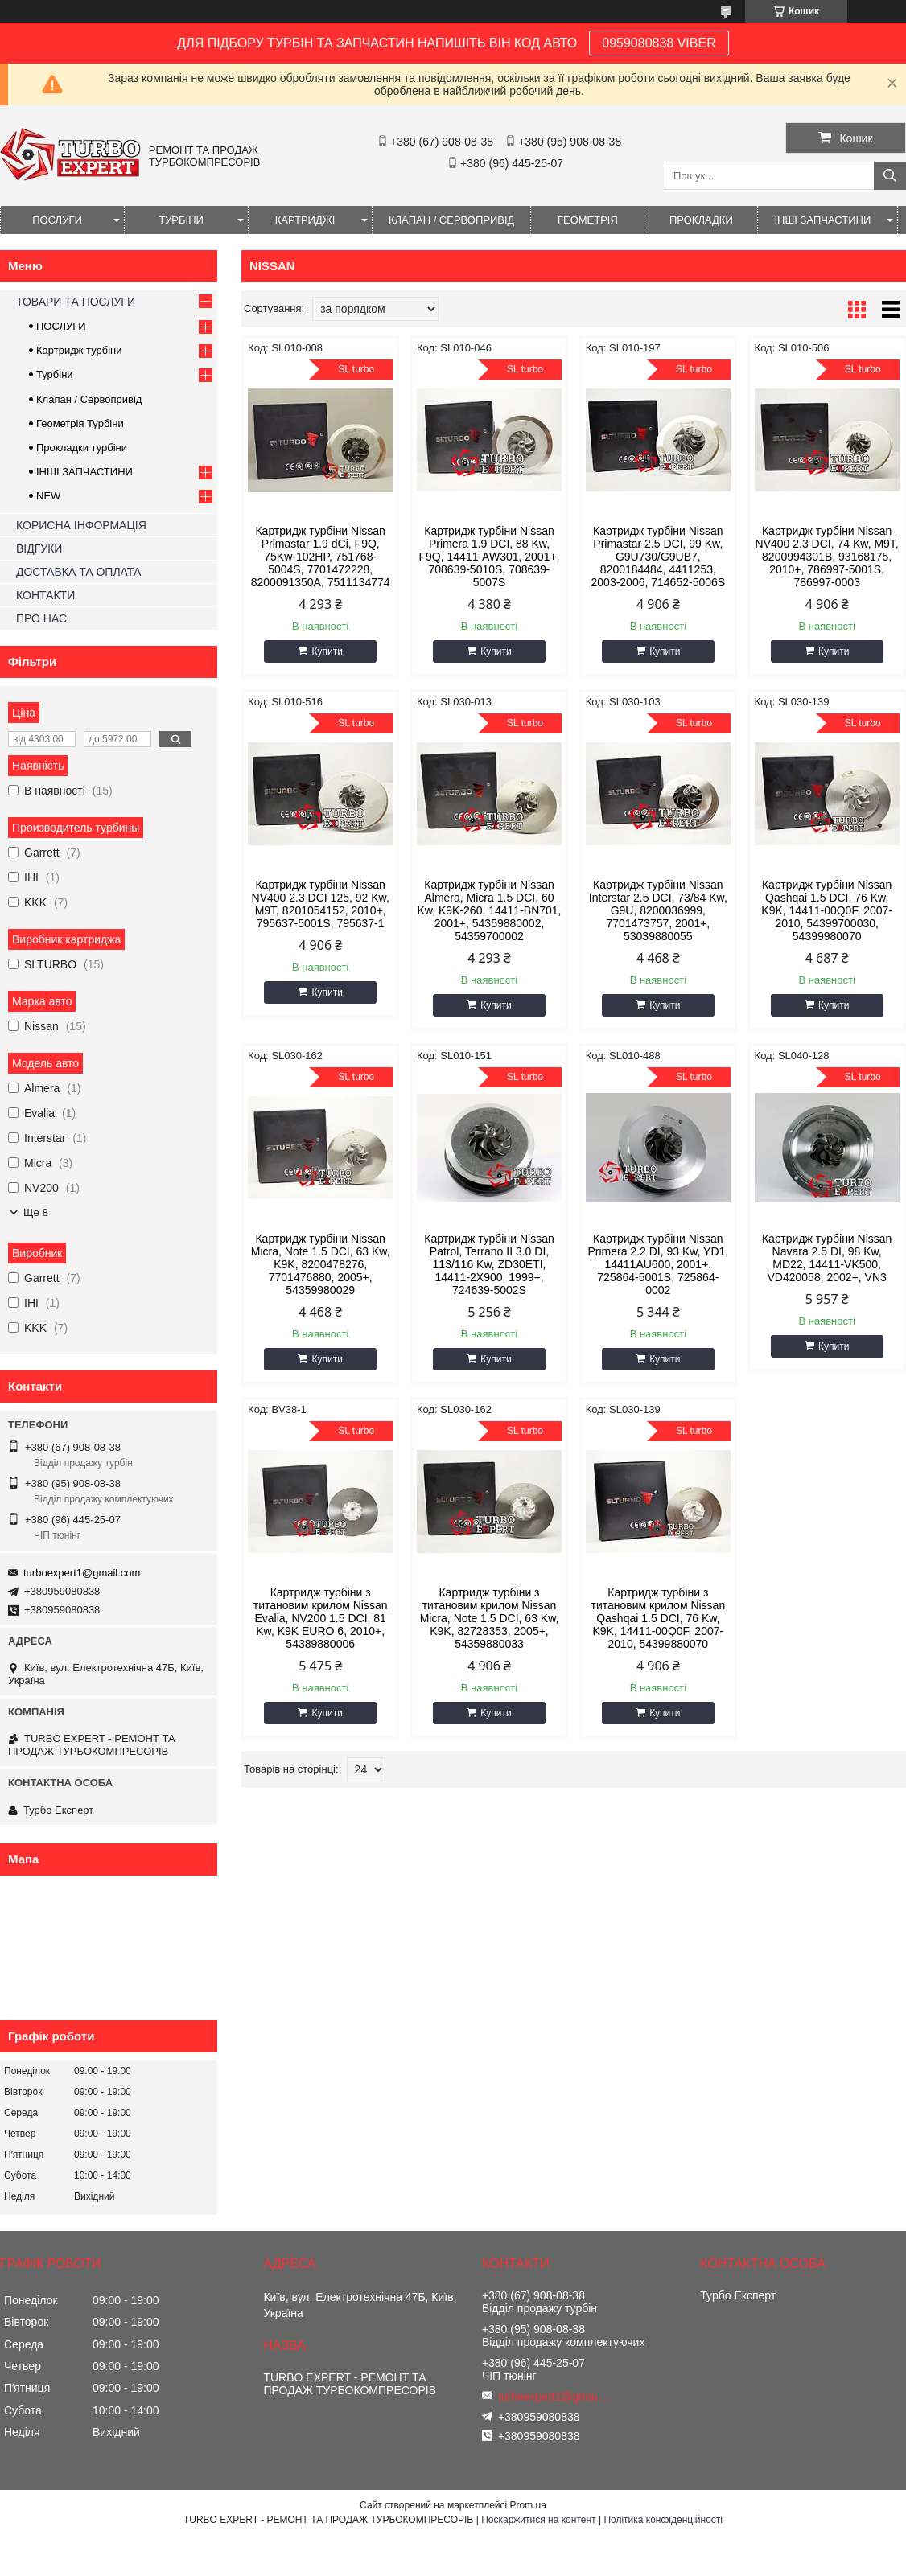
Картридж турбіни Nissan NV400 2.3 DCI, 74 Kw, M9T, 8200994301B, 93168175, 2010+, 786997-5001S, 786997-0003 (827, 556)
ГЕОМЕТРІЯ (588, 220)
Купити (326, 651)
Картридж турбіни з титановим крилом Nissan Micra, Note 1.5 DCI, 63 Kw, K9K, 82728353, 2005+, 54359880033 (489, 1618)
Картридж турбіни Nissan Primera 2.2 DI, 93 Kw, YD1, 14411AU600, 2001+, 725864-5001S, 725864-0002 (657, 1264)
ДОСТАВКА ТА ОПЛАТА (78, 571)
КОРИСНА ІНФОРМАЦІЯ (81, 525)
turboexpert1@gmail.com (81, 1573)
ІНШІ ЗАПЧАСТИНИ (822, 220)
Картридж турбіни (79, 350)
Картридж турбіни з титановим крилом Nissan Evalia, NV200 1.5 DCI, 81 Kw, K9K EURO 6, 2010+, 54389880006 (320, 1618)
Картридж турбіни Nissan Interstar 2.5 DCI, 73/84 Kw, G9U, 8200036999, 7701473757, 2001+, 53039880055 (658, 910)
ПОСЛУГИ (57, 220)
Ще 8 (35, 1212)
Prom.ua (528, 2505)
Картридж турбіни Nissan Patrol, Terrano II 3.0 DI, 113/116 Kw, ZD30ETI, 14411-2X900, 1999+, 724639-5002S (489, 1264)
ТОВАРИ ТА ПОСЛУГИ (75, 301)
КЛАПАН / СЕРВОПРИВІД (451, 220)
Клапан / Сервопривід (89, 399)
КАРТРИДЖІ (305, 220)
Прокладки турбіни (81, 448)
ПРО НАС (41, 618)
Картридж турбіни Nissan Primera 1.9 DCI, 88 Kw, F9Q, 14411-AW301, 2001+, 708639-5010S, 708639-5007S (489, 556)
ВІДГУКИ (39, 548)
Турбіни (54, 374)
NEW (48, 496)
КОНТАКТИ (45, 595)
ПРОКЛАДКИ (701, 220)
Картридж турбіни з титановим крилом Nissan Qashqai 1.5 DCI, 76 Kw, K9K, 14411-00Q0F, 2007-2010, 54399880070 (658, 1618)
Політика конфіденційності (663, 2519)
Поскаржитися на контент (538, 2519)
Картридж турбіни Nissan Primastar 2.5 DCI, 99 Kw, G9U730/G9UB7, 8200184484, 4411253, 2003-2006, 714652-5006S (658, 556)
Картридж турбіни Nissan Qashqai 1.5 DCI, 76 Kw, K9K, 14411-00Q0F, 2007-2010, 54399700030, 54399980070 (826, 910)
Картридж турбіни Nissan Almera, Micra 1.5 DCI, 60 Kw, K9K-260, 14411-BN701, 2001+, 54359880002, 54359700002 (490, 910)
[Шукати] (890, 176)
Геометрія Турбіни (80, 423)
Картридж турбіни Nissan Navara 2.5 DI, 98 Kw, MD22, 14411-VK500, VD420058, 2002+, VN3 (827, 1258)
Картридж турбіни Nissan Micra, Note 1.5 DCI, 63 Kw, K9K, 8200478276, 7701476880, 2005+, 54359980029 (320, 1264)
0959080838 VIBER (658, 43)
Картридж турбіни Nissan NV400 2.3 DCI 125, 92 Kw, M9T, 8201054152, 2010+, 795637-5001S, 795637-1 (320, 904)
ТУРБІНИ (181, 220)
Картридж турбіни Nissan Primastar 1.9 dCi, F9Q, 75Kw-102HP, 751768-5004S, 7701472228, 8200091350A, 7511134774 (320, 556)
